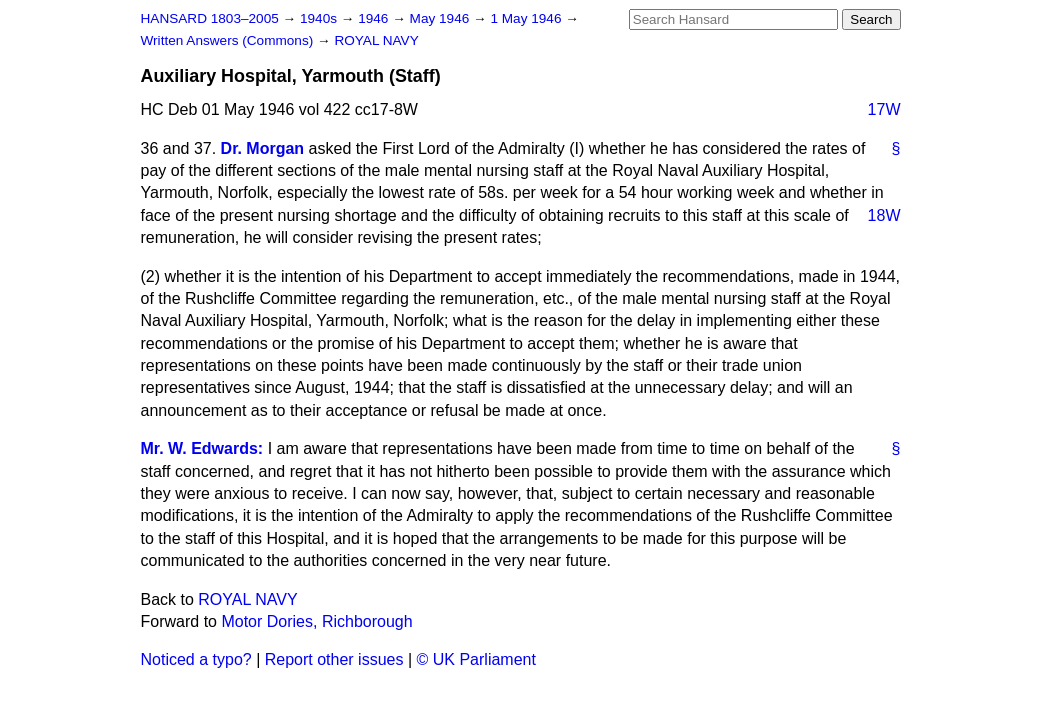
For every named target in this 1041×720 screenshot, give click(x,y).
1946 (375, 18)
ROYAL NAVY (376, 40)
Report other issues (334, 659)
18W (884, 215)
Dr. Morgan (263, 148)
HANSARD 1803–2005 (210, 18)
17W (884, 109)
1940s (320, 18)
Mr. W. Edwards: (202, 448)
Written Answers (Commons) (229, 40)
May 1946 (441, 18)
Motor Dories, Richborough (316, 621)
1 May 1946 (527, 18)
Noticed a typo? (196, 659)
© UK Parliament (476, 659)
